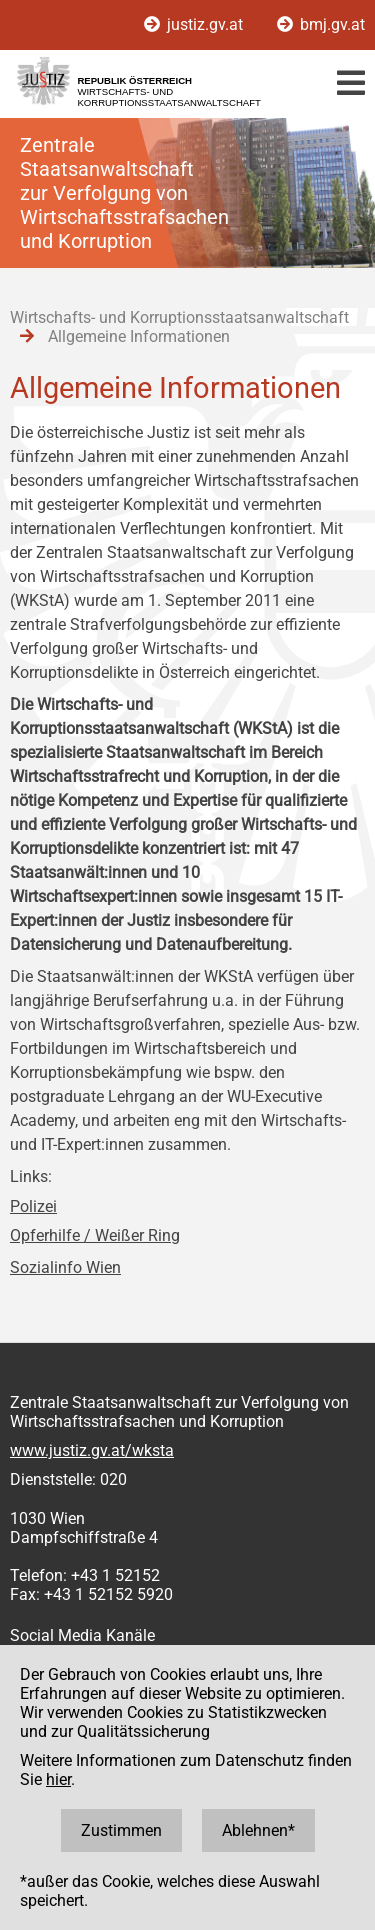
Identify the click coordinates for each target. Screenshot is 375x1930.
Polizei (33, 1206)
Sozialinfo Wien (65, 1267)
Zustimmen (121, 1830)
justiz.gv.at (195, 24)
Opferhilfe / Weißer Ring (95, 1235)
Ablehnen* (258, 1830)
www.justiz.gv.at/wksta (92, 1450)
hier (58, 1779)
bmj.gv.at (321, 24)
